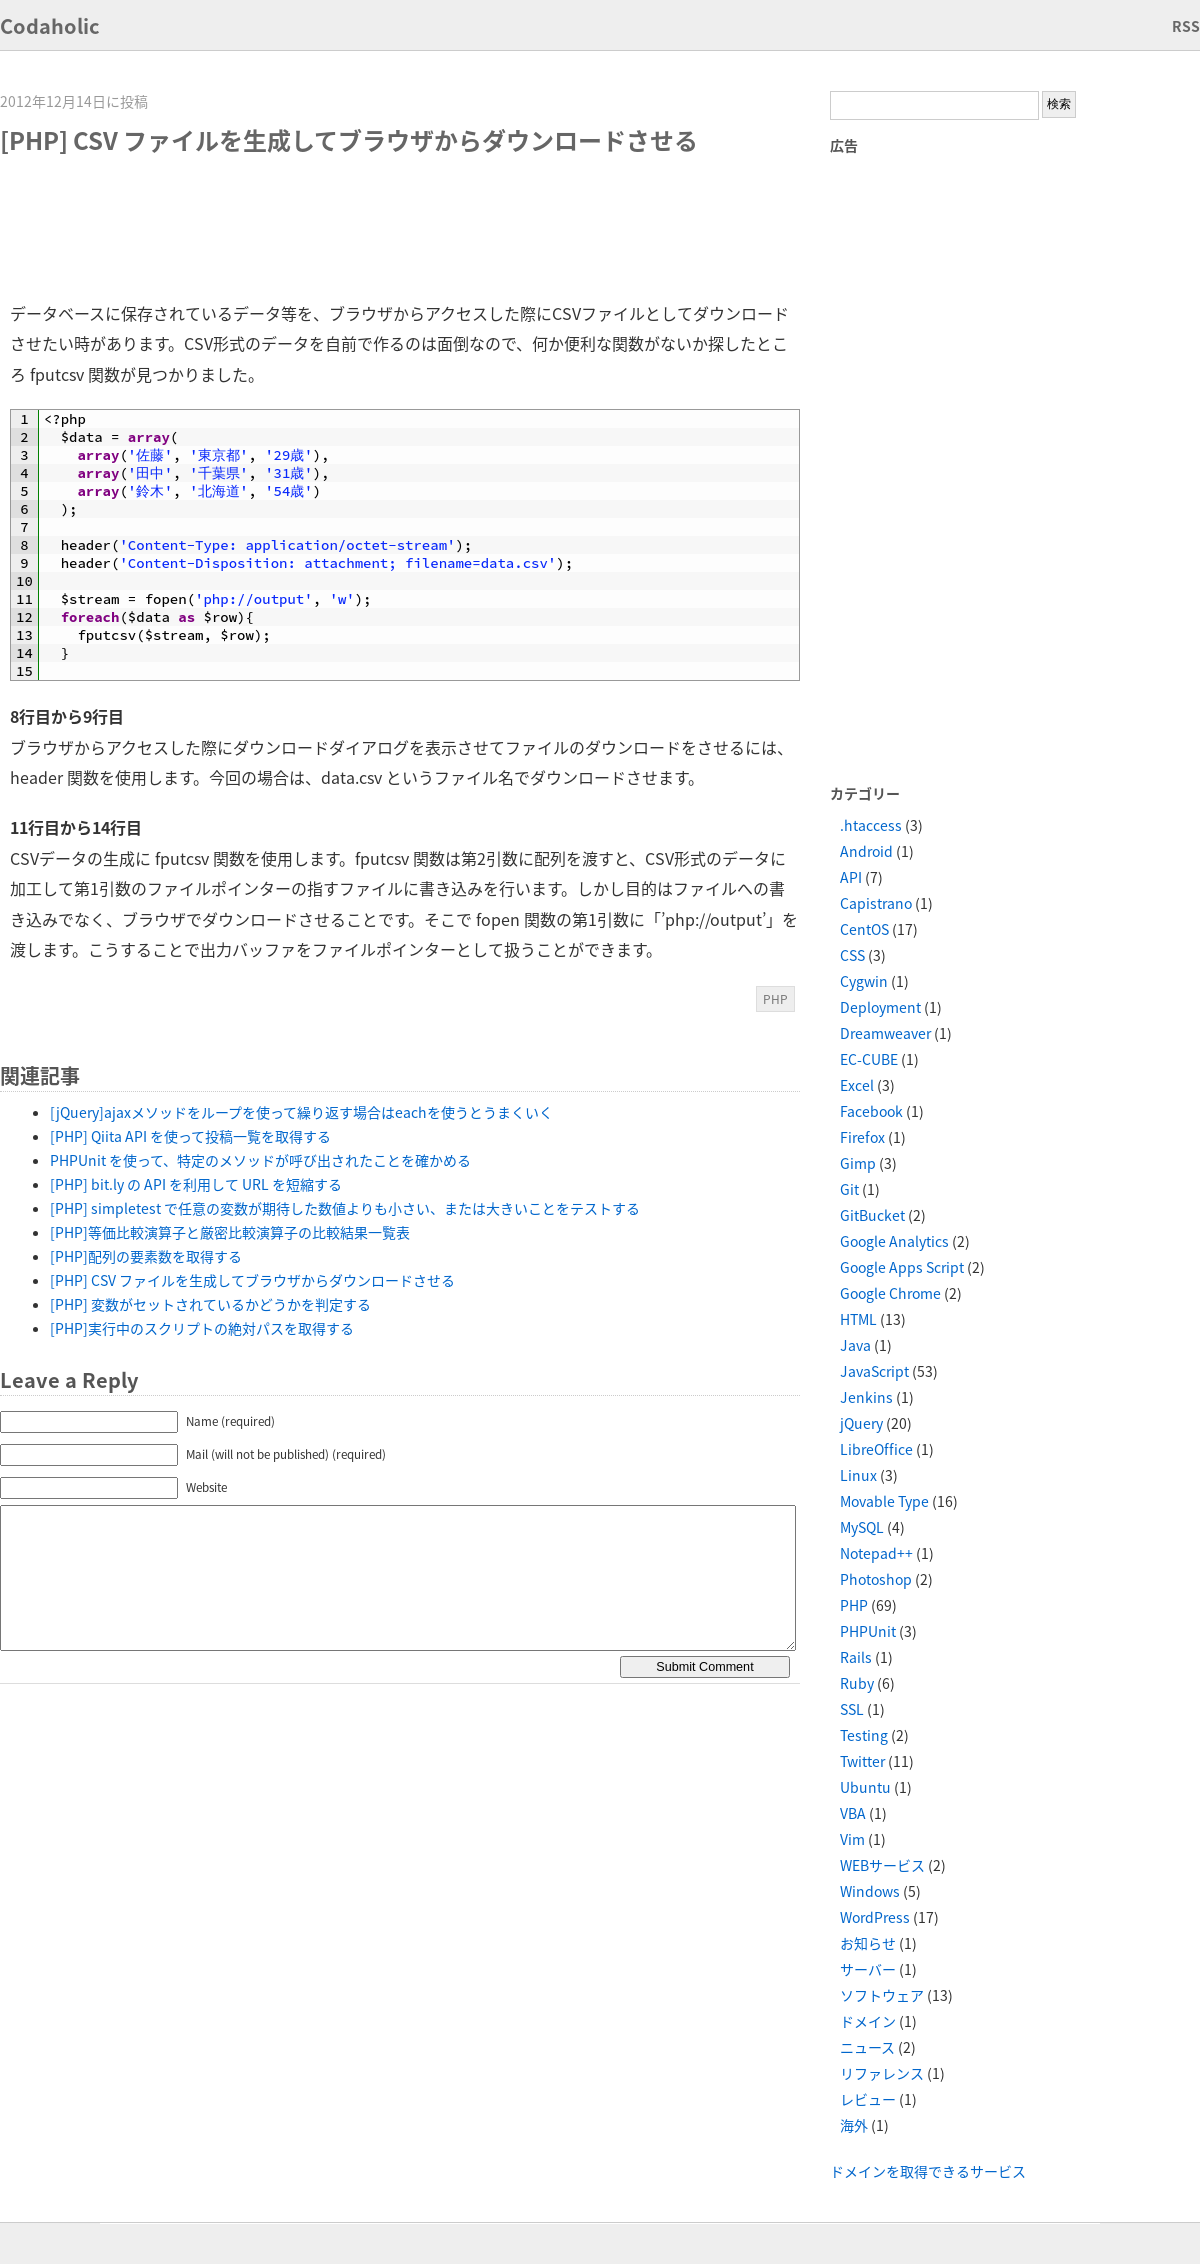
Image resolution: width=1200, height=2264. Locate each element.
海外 (854, 2125)
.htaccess (871, 825)
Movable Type (884, 1501)
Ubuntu (865, 1787)
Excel (857, 1085)
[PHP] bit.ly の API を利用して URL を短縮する (196, 1184)
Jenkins (866, 1397)
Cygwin (864, 981)
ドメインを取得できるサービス (928, 2171)
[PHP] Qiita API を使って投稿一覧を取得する (190, 1136)
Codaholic (50, 25)
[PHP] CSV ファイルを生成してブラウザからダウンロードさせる (252, 1280)
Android (866, 851)
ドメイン (868, 2021)
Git (849, 1189)
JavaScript (874, 1371)
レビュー (868, 2099)
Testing (864, 1735)
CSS (852, 955)
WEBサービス (882, 1865)
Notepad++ (876, 1553)
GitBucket (872, 1215)
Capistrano (876, 903)
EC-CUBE (869, 1059)
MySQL (862, 1527)
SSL (852, 1709)
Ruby (857, 1683)
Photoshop (876, 1579)
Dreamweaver (885, 1033)
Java (855, 1345)
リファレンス (882, 2073)
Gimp (858, 1163)
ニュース (867, 2047)
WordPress (875, 1917)
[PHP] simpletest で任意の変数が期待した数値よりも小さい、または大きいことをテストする (345, 1208)
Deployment (880, 1007)
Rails (856, 1657)
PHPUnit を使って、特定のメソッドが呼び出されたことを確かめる (260, 1160)
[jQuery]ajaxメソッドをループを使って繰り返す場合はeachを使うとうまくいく (301, 1112)
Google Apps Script (902, 1267)
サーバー (868, 1969)
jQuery (861, 1423)
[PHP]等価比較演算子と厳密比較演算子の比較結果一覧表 (230, 1232)
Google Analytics (894, 1241)
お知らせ (868, 1943)
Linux (858, 1475)
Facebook (871, 1111)
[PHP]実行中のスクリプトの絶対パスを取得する (202, 1328)
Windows (870, 1891)
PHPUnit (868, 1631)
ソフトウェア (882, 1995)
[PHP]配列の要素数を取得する (146, 1256)
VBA (853, 1813)
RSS (1186, 26)
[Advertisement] (374, 228)
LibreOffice (876, 1449)
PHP (775, 999)
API (851, 877)
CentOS (864, 929)
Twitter (862, 1761)
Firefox (862, 1137)
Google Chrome (890, 1293)
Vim (852, 1839)
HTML (858, 1319)
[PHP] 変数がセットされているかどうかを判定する (210, 1304)
